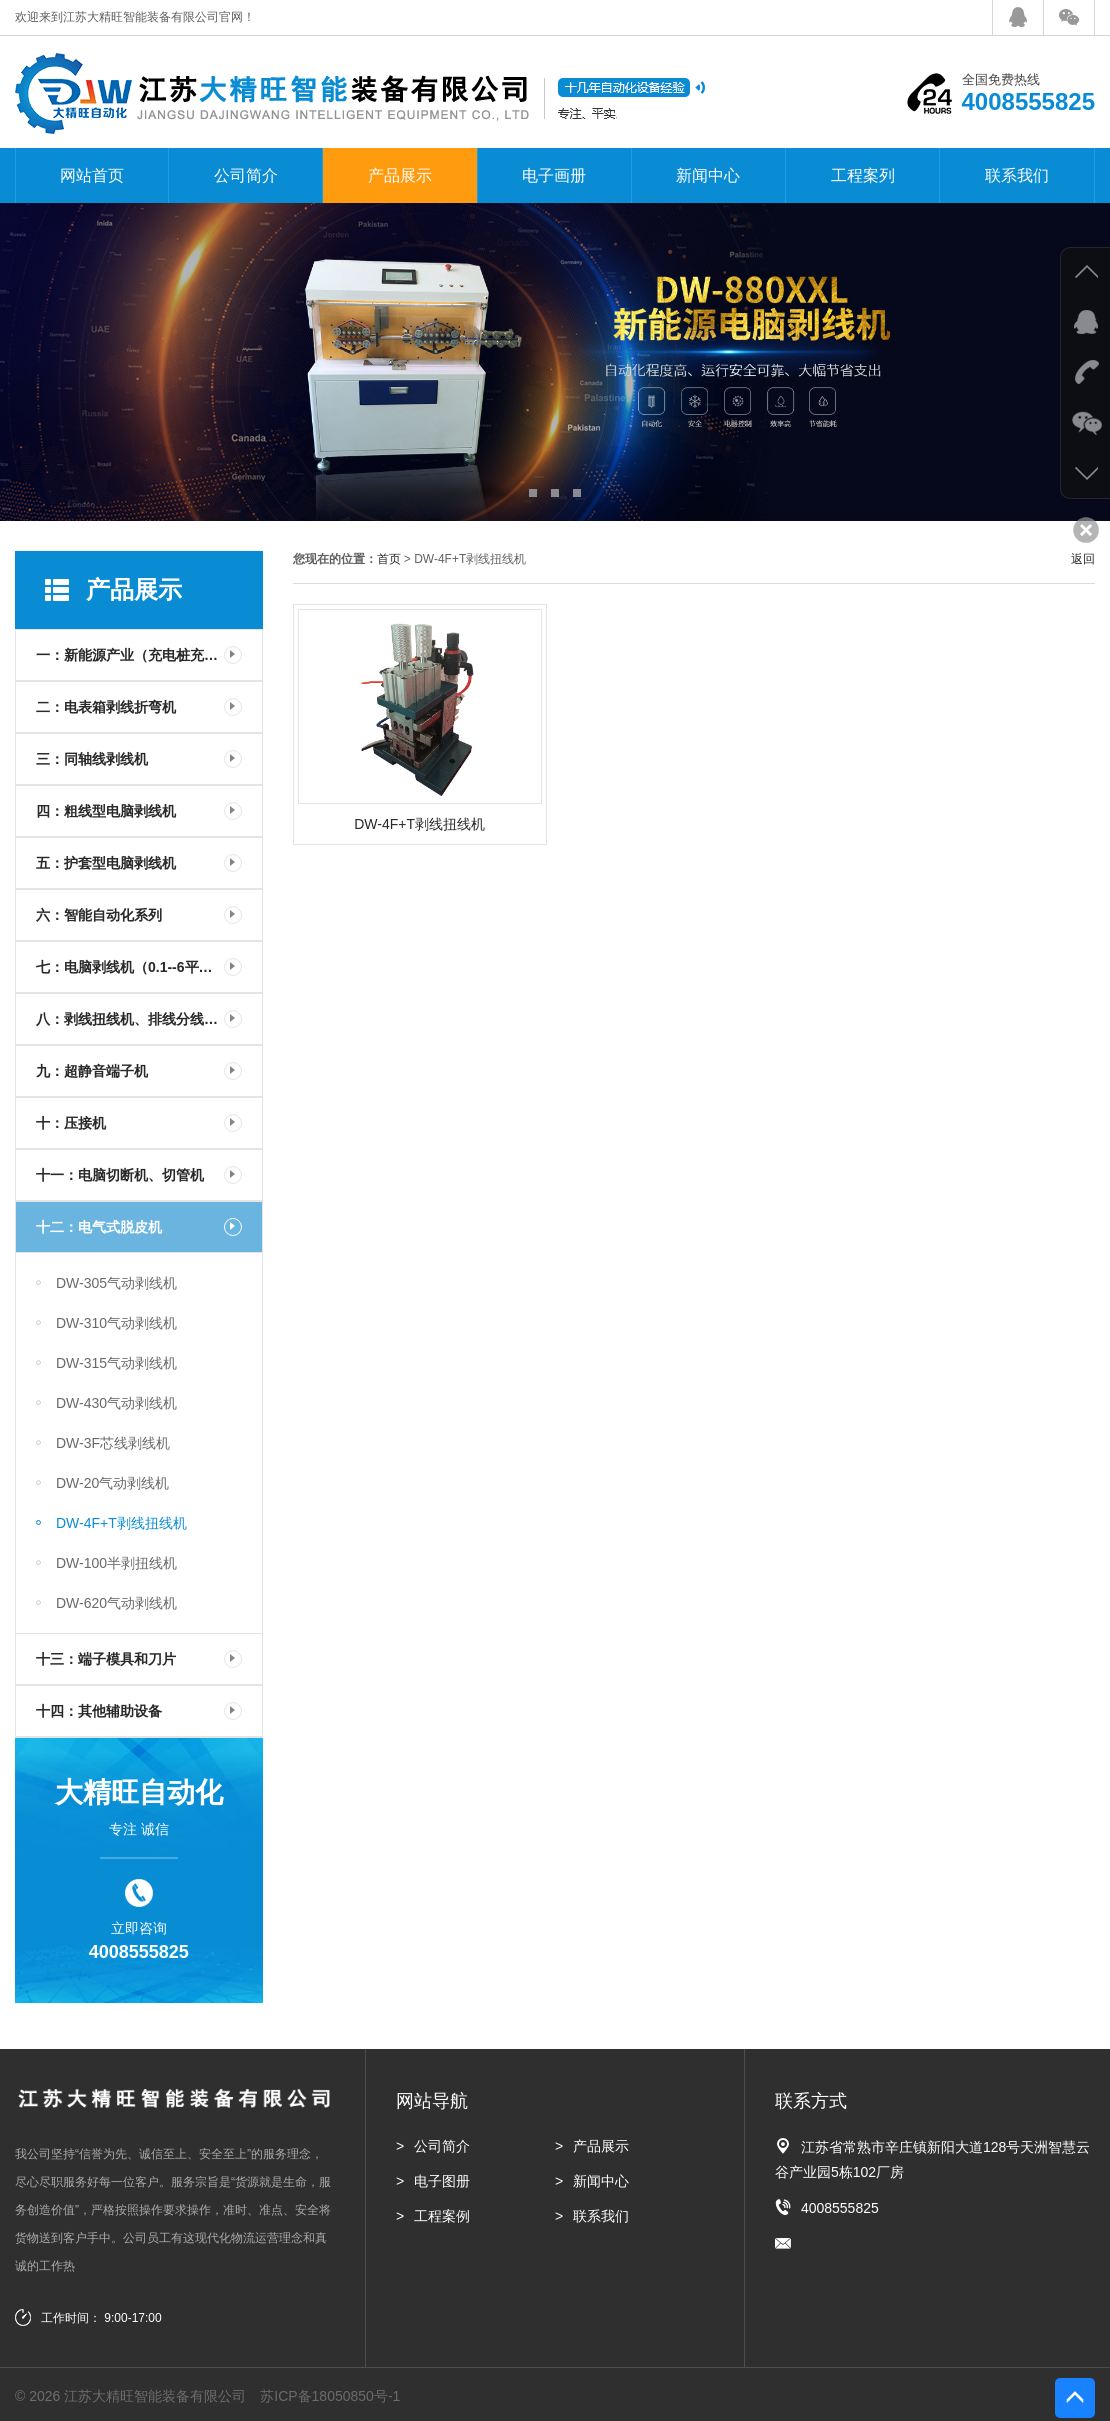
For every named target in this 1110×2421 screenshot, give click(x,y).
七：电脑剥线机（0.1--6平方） (131, 967)
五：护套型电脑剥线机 (106, 863)
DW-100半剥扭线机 (116, 1563)
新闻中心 (708, 175)
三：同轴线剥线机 (92, 759)
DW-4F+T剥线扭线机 (121, 1523)
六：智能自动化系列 (99, 915)
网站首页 (92, 175)
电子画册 (554, 175)
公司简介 (246, 175)
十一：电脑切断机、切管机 (120, 1175)
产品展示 (400, 175)
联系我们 (1017, 175)
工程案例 (442, 2216)
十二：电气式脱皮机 (99, 1227)
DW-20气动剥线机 (112, 1483)
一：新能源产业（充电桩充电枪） (141, 655)
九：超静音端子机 (92, 1071)
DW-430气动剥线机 (116, 1403)
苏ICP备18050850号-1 (330, 2396)
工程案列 (863, 175)
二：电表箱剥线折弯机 (106, 707)
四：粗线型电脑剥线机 (106, 811)
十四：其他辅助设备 (99, 1711)
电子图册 (442, 2181)
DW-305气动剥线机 (116, 1283)
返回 (1083, 559)
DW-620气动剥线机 (116, 1603)
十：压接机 (71, 1123)
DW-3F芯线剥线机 (113, 1443)
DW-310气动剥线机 (116, 1323)
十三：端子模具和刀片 (106, 1659)
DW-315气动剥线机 (116, 1363)
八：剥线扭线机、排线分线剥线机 (141, 1019)
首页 (389, 559)
